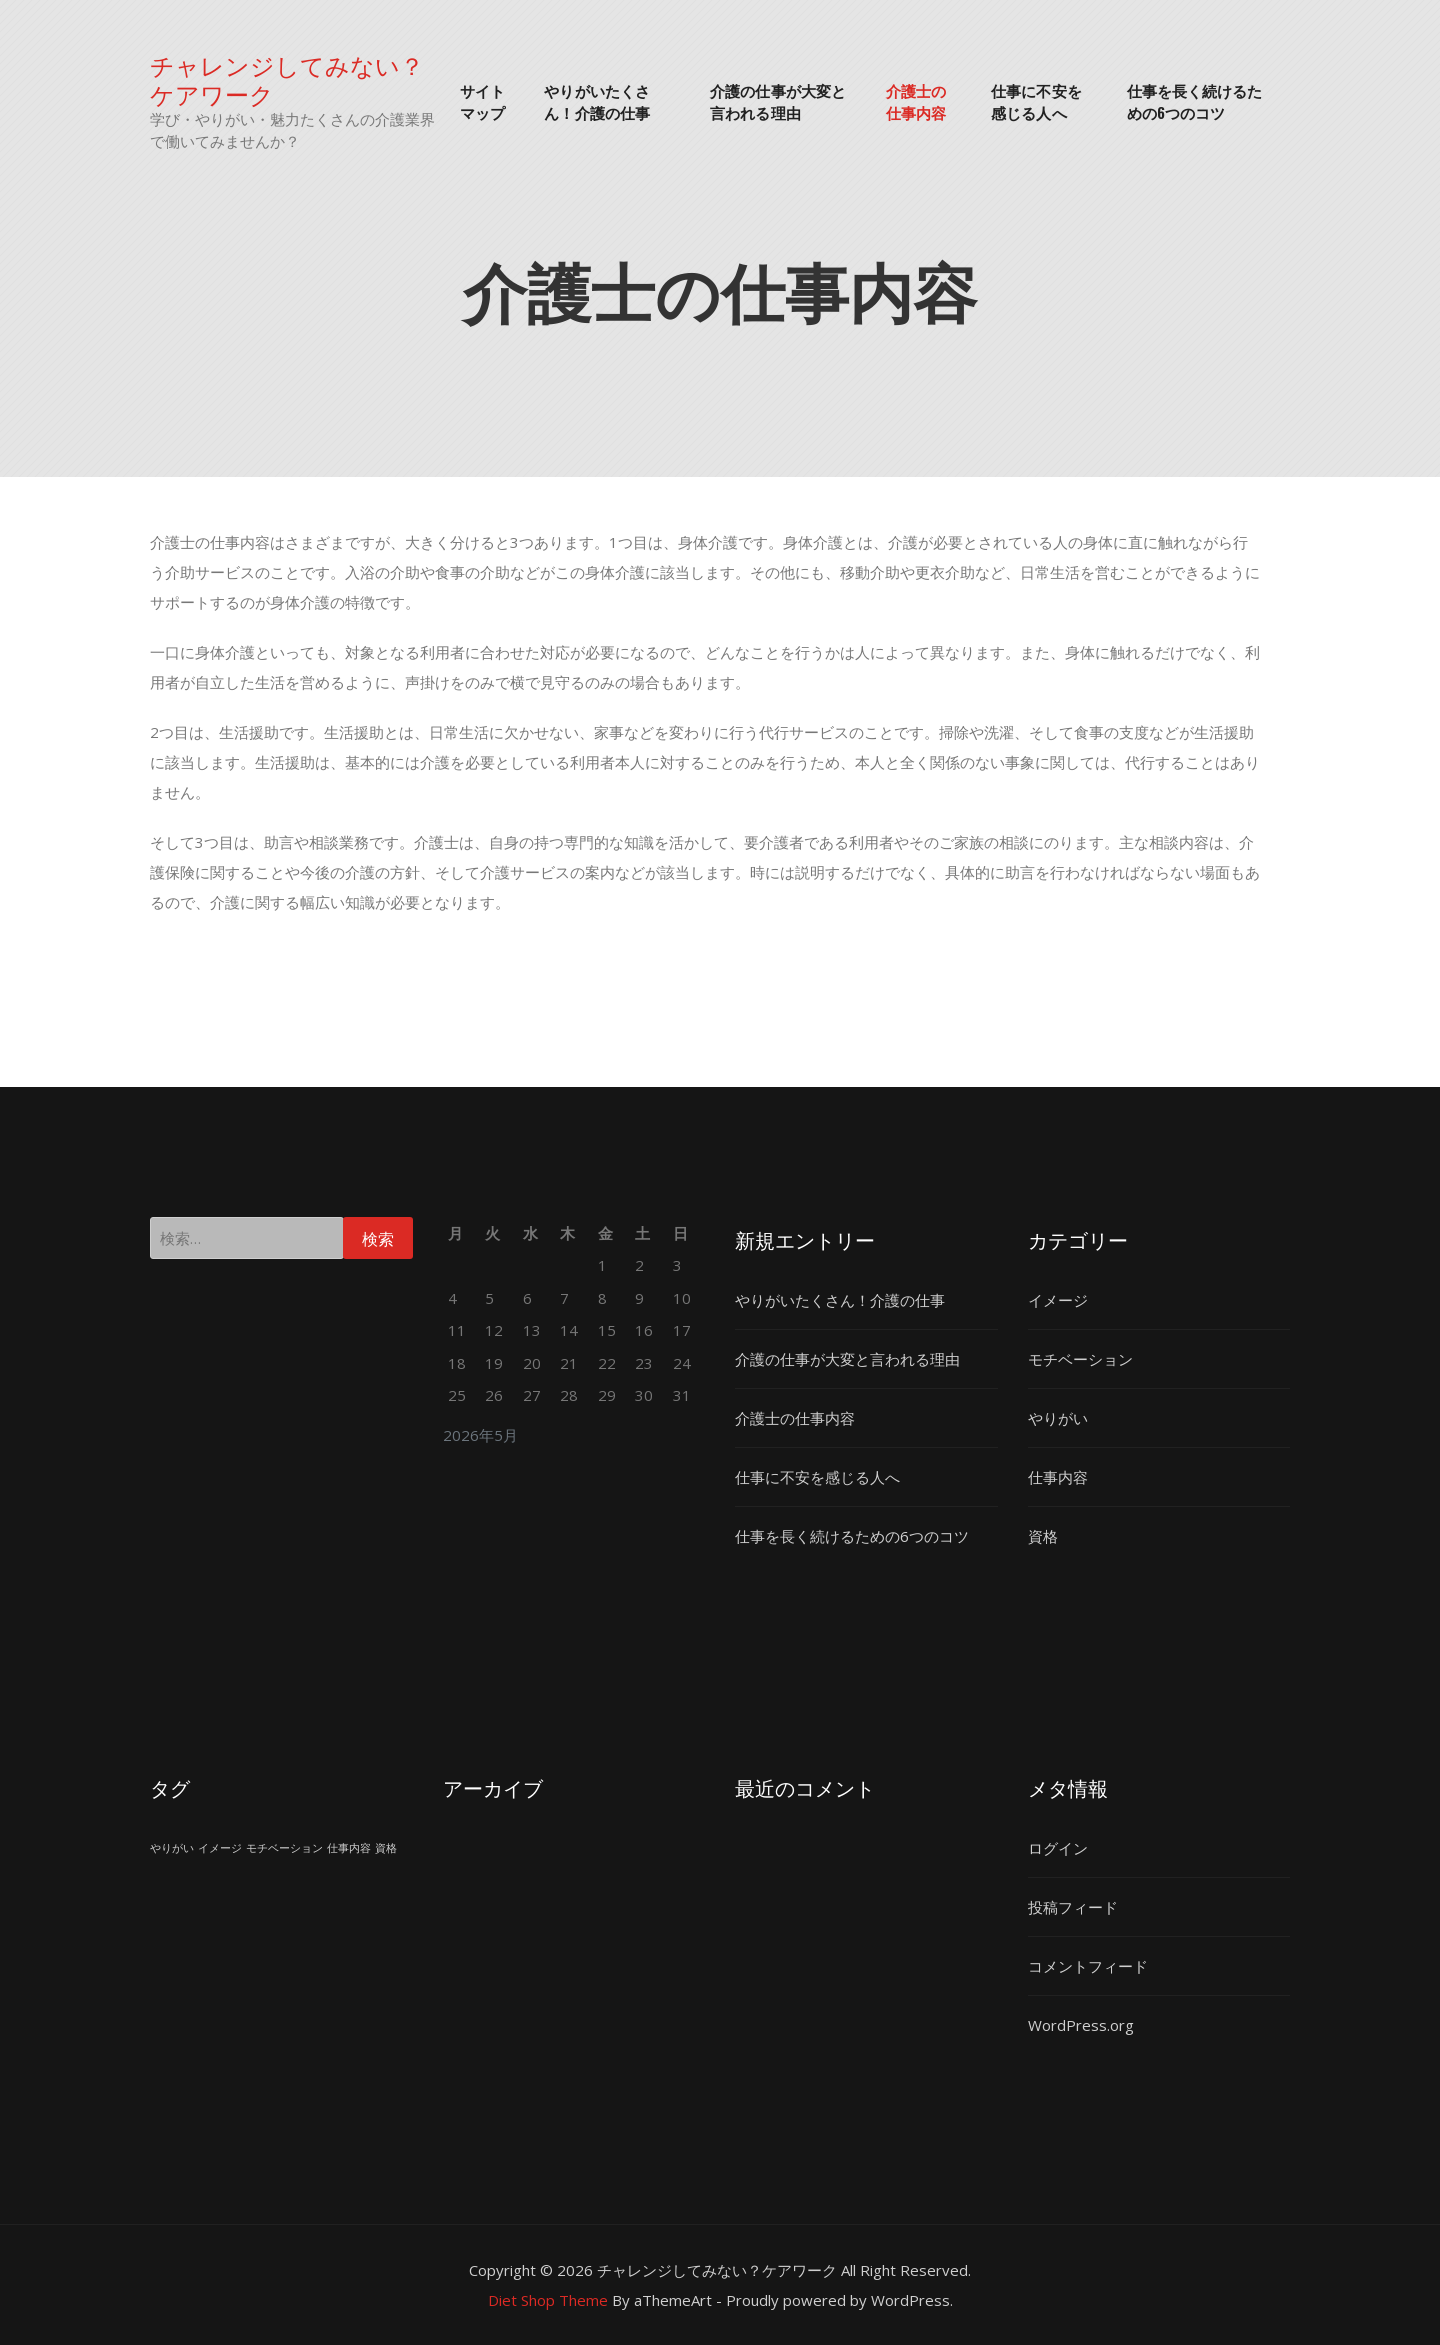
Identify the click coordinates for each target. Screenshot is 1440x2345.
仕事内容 (1058, 1477)
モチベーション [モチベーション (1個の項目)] (284, 1848)
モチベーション (1080, 1359)
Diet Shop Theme (548, 2300)
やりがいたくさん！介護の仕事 (597, 101)
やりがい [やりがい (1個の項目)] (172, 1848)
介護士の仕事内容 (916, 101)
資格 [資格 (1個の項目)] (386, 1848)
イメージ (1058, 1300)
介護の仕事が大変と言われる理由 (778, 101)
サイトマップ (482, 101)
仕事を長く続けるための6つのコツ (1195, 101)
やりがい (1058, 1418)
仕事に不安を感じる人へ (1036, 101)
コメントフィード (1088, 1966)
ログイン (1058, 1848)
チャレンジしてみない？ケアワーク (287, 79)
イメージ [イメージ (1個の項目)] (220, 1848)
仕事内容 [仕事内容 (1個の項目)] (349, 1848)
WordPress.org (1081, 2025)
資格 (1043, 1536)
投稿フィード (1073, 1907)
